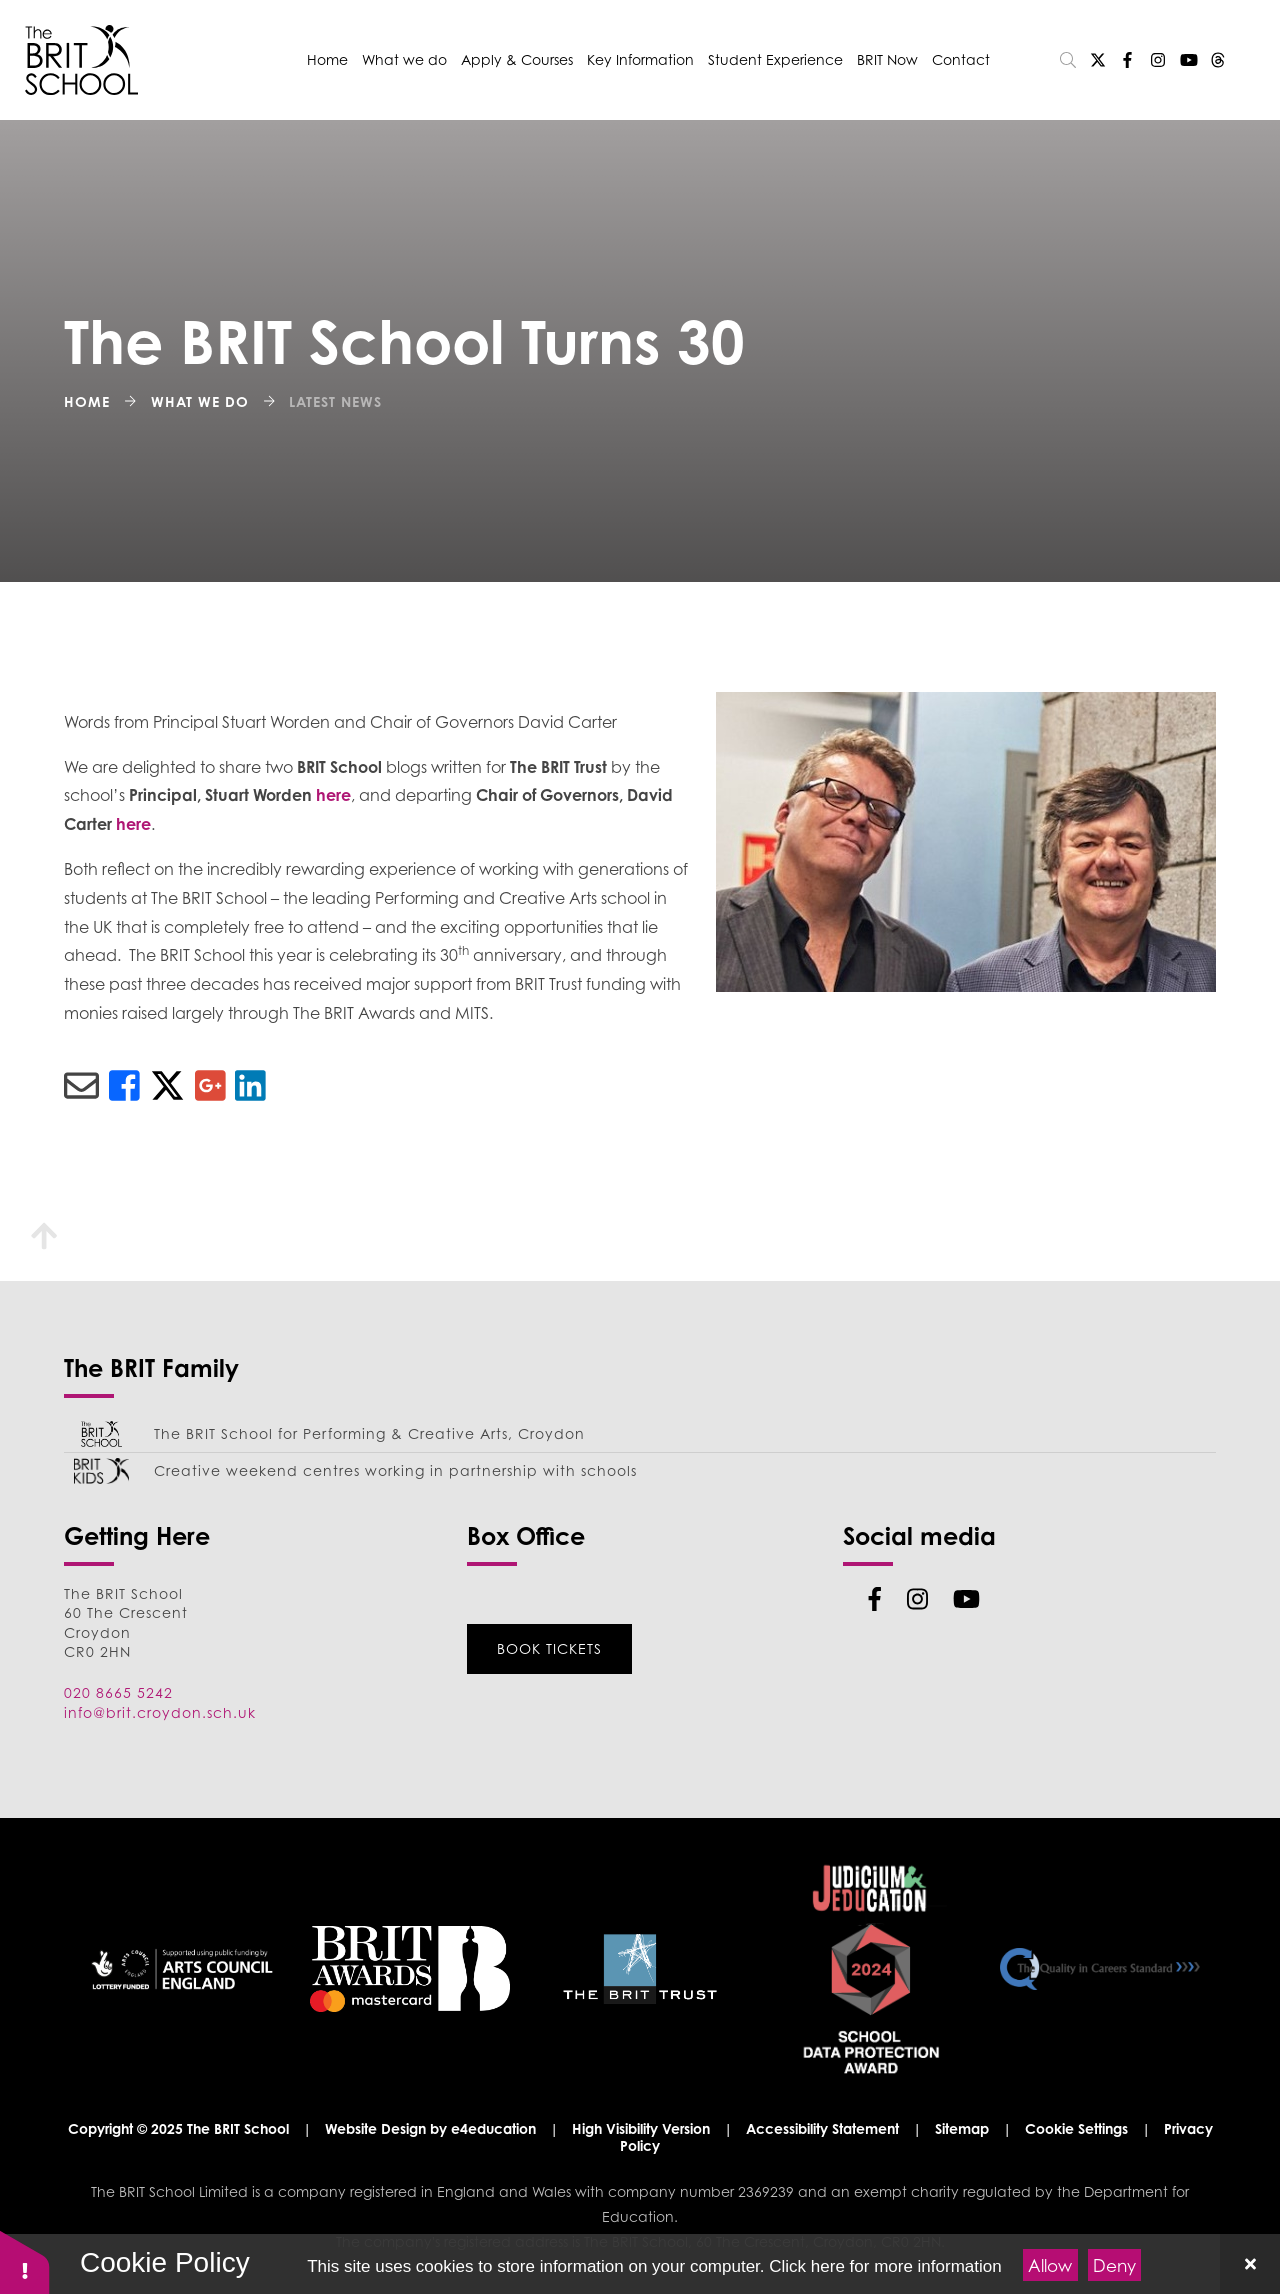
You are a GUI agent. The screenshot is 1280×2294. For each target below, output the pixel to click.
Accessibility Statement (822, 2128)
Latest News (335, 401)
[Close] (1250, 2264)
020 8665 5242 (118, 1692)
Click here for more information (885, 2266)
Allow (1050, 2265)
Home (87, 401)
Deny (1114, 2265)
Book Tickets (549, 1648)
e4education (493, 2128)
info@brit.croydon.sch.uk (160, 1712)
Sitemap (962, 2128)
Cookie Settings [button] (1076, 2128)
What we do (200, 401)
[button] (25, 2261)
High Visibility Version (641, 2128)
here (333, 795)
